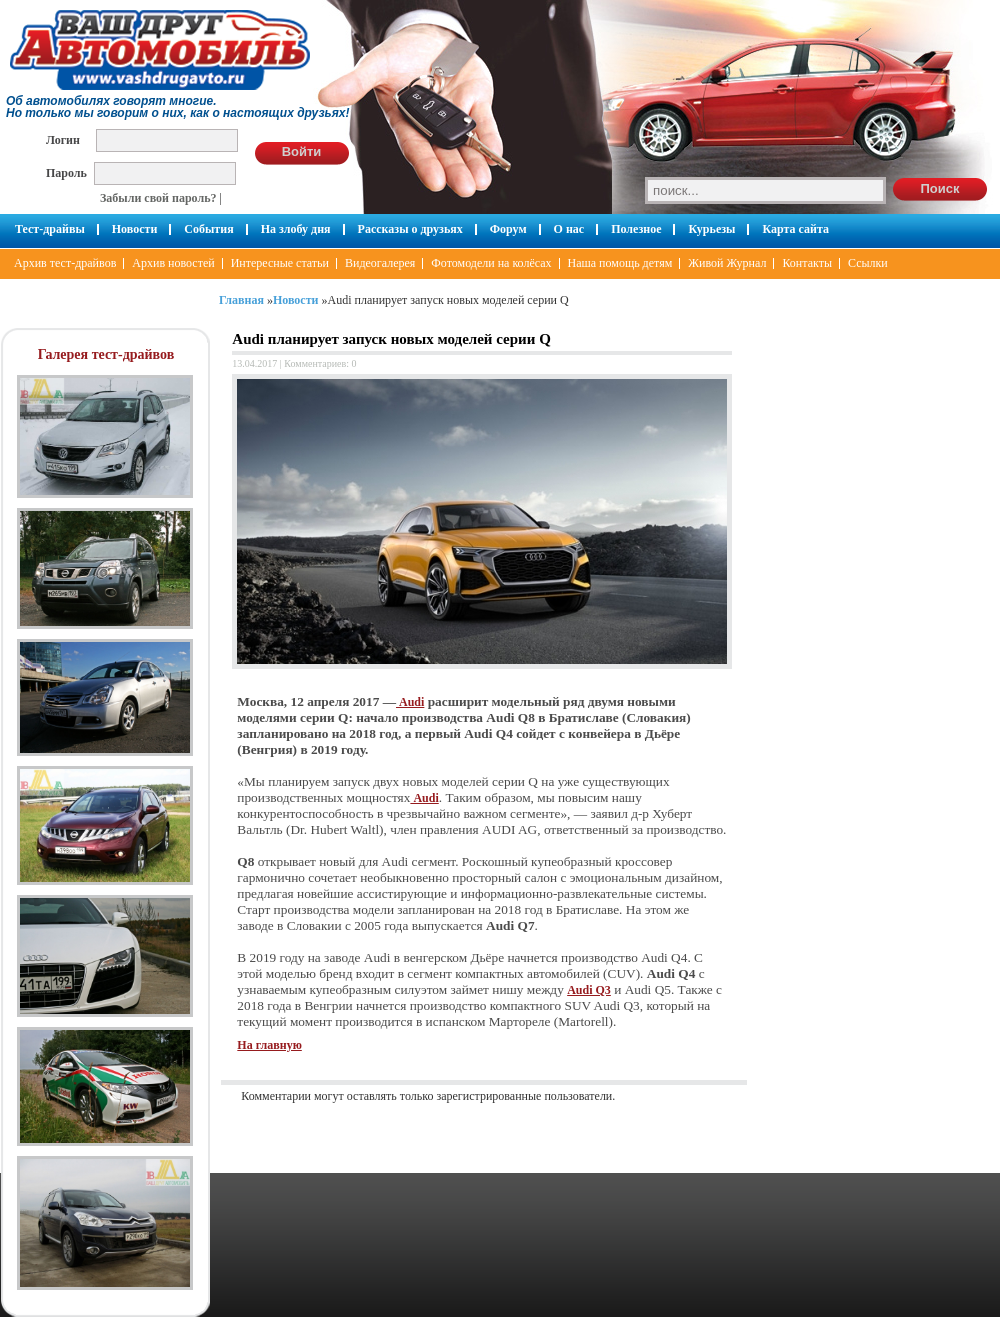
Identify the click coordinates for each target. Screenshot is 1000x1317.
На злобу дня (296, 229)
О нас (569, 229)
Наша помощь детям (620, 263)
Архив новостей (173, 263)
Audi (410, 702)
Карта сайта (795, 229)
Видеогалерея (380, 263)
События (208, 229)
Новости (135, 229)
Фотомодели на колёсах (491, 263)
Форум (508, 229)
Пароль (66, 172)
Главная (241, 300)
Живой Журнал (727, 263)
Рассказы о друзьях (410, 229)
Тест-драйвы (50, 229)
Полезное (636, 229)
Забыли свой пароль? (158, 198)
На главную (269, 1045)
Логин (63, 139)
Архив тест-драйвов (65, 263)
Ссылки (868, 263)
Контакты (807, 263)
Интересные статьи (280, 263)
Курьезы (711, 229)
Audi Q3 (589, 990)
